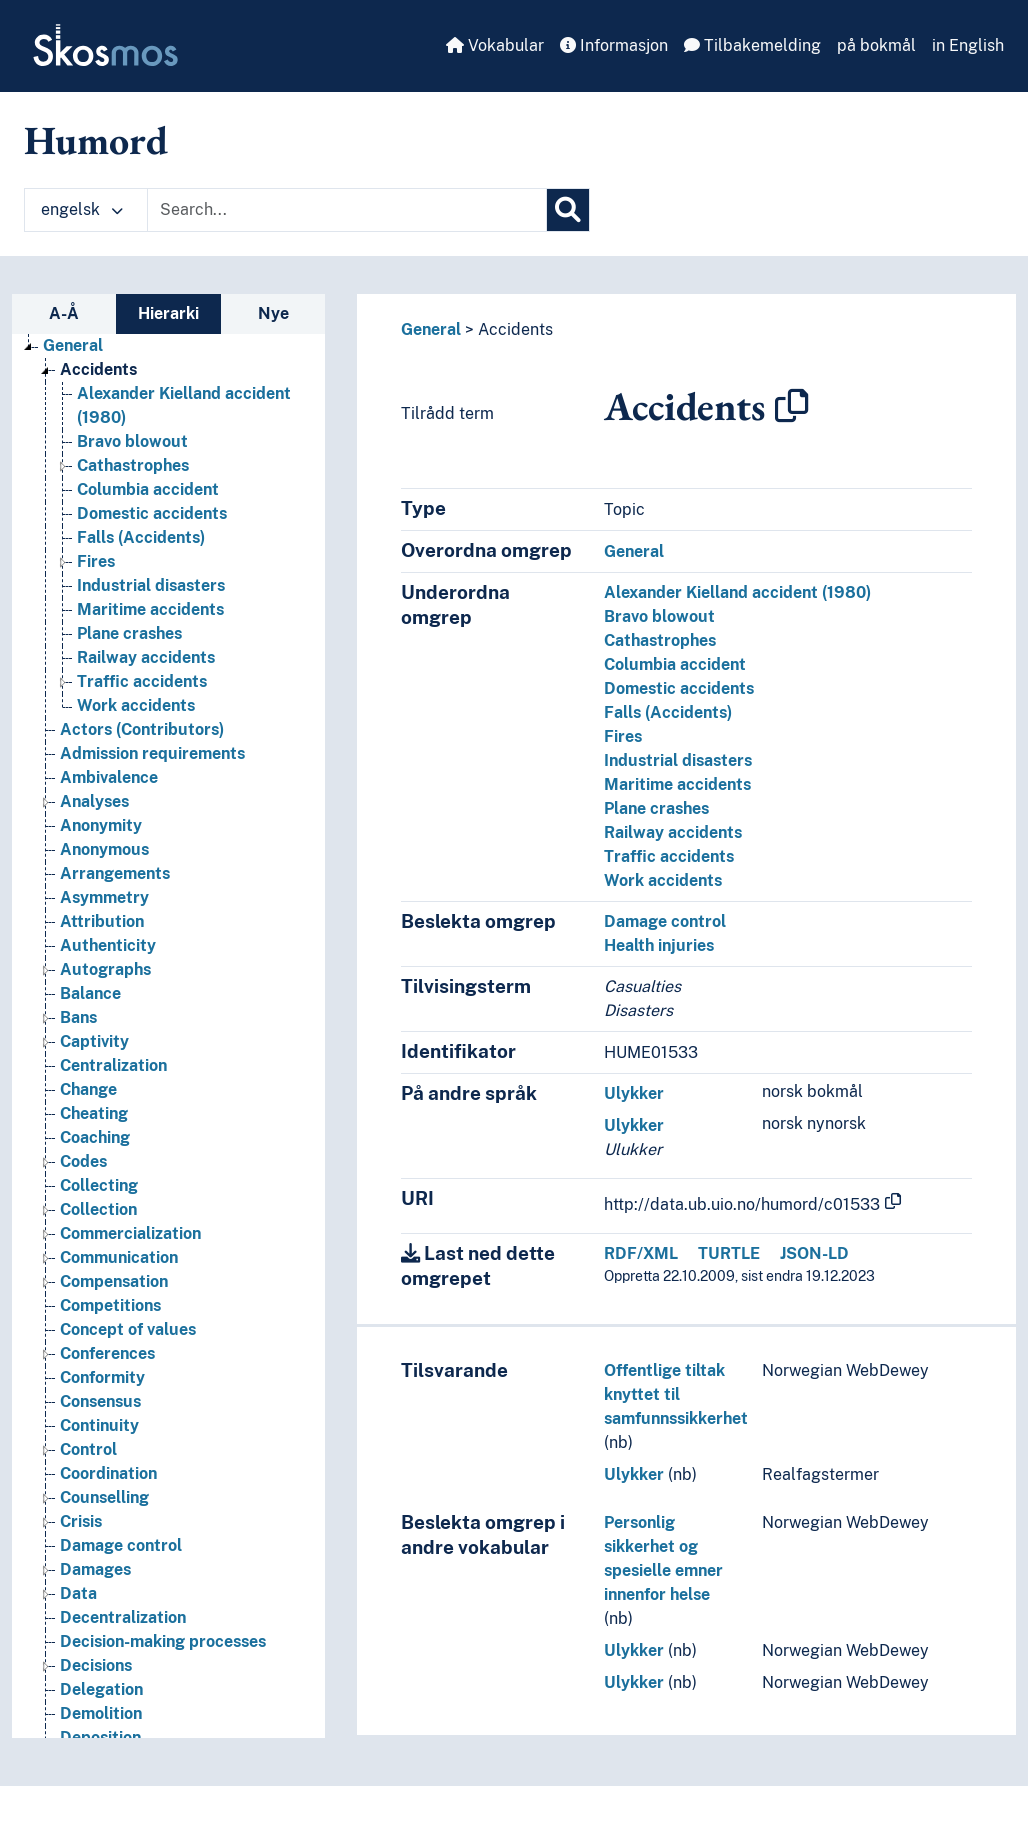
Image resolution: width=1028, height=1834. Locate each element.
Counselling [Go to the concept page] (104, 1497)
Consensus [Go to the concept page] (100, 1401)
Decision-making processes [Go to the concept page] (163, 1641)
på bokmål (876, 45)
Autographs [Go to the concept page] (105, 969)
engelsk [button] (82, 209)
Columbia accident (675, 664)
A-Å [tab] (64, 313)
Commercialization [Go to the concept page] (130, 1233)
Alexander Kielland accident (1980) (737, 592)
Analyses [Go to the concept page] (94, 801)
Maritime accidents (677, 784)
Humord (96, 140)
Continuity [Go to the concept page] (99, 1425)
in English (968, 45)
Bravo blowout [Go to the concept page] (132, 441)
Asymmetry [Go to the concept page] (104, 897)
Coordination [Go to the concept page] (108, 1473)
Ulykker (634, 1093)
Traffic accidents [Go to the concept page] (142, 681)
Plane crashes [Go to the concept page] (129, 633)
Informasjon (614, 45)
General (431, 329)
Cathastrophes (660, 640)
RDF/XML (641, 1253)
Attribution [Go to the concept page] (102, 921)
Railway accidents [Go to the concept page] (146, 657)
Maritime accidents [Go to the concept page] (150, 609)
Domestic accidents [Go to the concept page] (152, 513)
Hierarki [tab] (168, 313)
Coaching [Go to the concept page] (95, 1137)
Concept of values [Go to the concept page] (128, 1329)
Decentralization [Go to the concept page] (123, 1617)
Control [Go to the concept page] (88, 1449)
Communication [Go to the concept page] (119, 1257)
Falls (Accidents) (668, 712)
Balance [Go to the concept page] (90, 993)
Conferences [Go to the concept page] (107, 1353)
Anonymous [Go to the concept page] (104, 849)
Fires (623, 736)
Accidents (515, 329)
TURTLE (729, 1253)
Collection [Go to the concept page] (98, 1209)
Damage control (665, 921)
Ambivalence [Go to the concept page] (109, 777)
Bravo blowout (659, 616)
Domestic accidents (679, 688)
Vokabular (495, 45)
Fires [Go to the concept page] (96, 561)
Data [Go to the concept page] (78, 1593)
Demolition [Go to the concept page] (101, 1713)
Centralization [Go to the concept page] (113, 1065)
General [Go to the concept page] (73, 345)
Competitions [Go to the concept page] (110, 1305)
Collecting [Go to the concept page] (99, 1185)
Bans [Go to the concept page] (78, 1017)
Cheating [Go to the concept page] (94, 1113)
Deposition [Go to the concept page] (100, 1737)
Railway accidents (673, 832)
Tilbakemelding (752, 45)
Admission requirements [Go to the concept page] (152, 753)
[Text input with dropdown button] (347, 210)
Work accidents (663, 880)
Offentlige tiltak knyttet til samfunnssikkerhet (676, 1394)
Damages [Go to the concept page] (95, 1569)
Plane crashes (656, 808)
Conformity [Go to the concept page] (102, 1377)
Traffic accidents (669, 856)
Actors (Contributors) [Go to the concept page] (142, 729)
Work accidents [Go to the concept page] (136, 705)
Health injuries (659, 945)
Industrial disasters (678, 760)
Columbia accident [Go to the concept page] (148, 489)
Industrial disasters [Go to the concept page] (151, 585)
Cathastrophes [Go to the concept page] (133, 465)
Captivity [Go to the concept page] (94, 1041)
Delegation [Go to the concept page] (101, 1689)
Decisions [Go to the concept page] (96, 1665)
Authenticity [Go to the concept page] (108, 945)
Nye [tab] (273, 313)
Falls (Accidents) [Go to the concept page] (141, 537)
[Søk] (568, 210)
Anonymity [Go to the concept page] (101, 825)
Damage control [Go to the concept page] (121, 1545)
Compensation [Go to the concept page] (114, 1281)
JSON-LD (814, 1253)
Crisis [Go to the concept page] (81, 1521)
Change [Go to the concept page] (88, 1089)
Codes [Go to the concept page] (83, 1161)
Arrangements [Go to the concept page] (115, 873)
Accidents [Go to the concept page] (98, 369)
